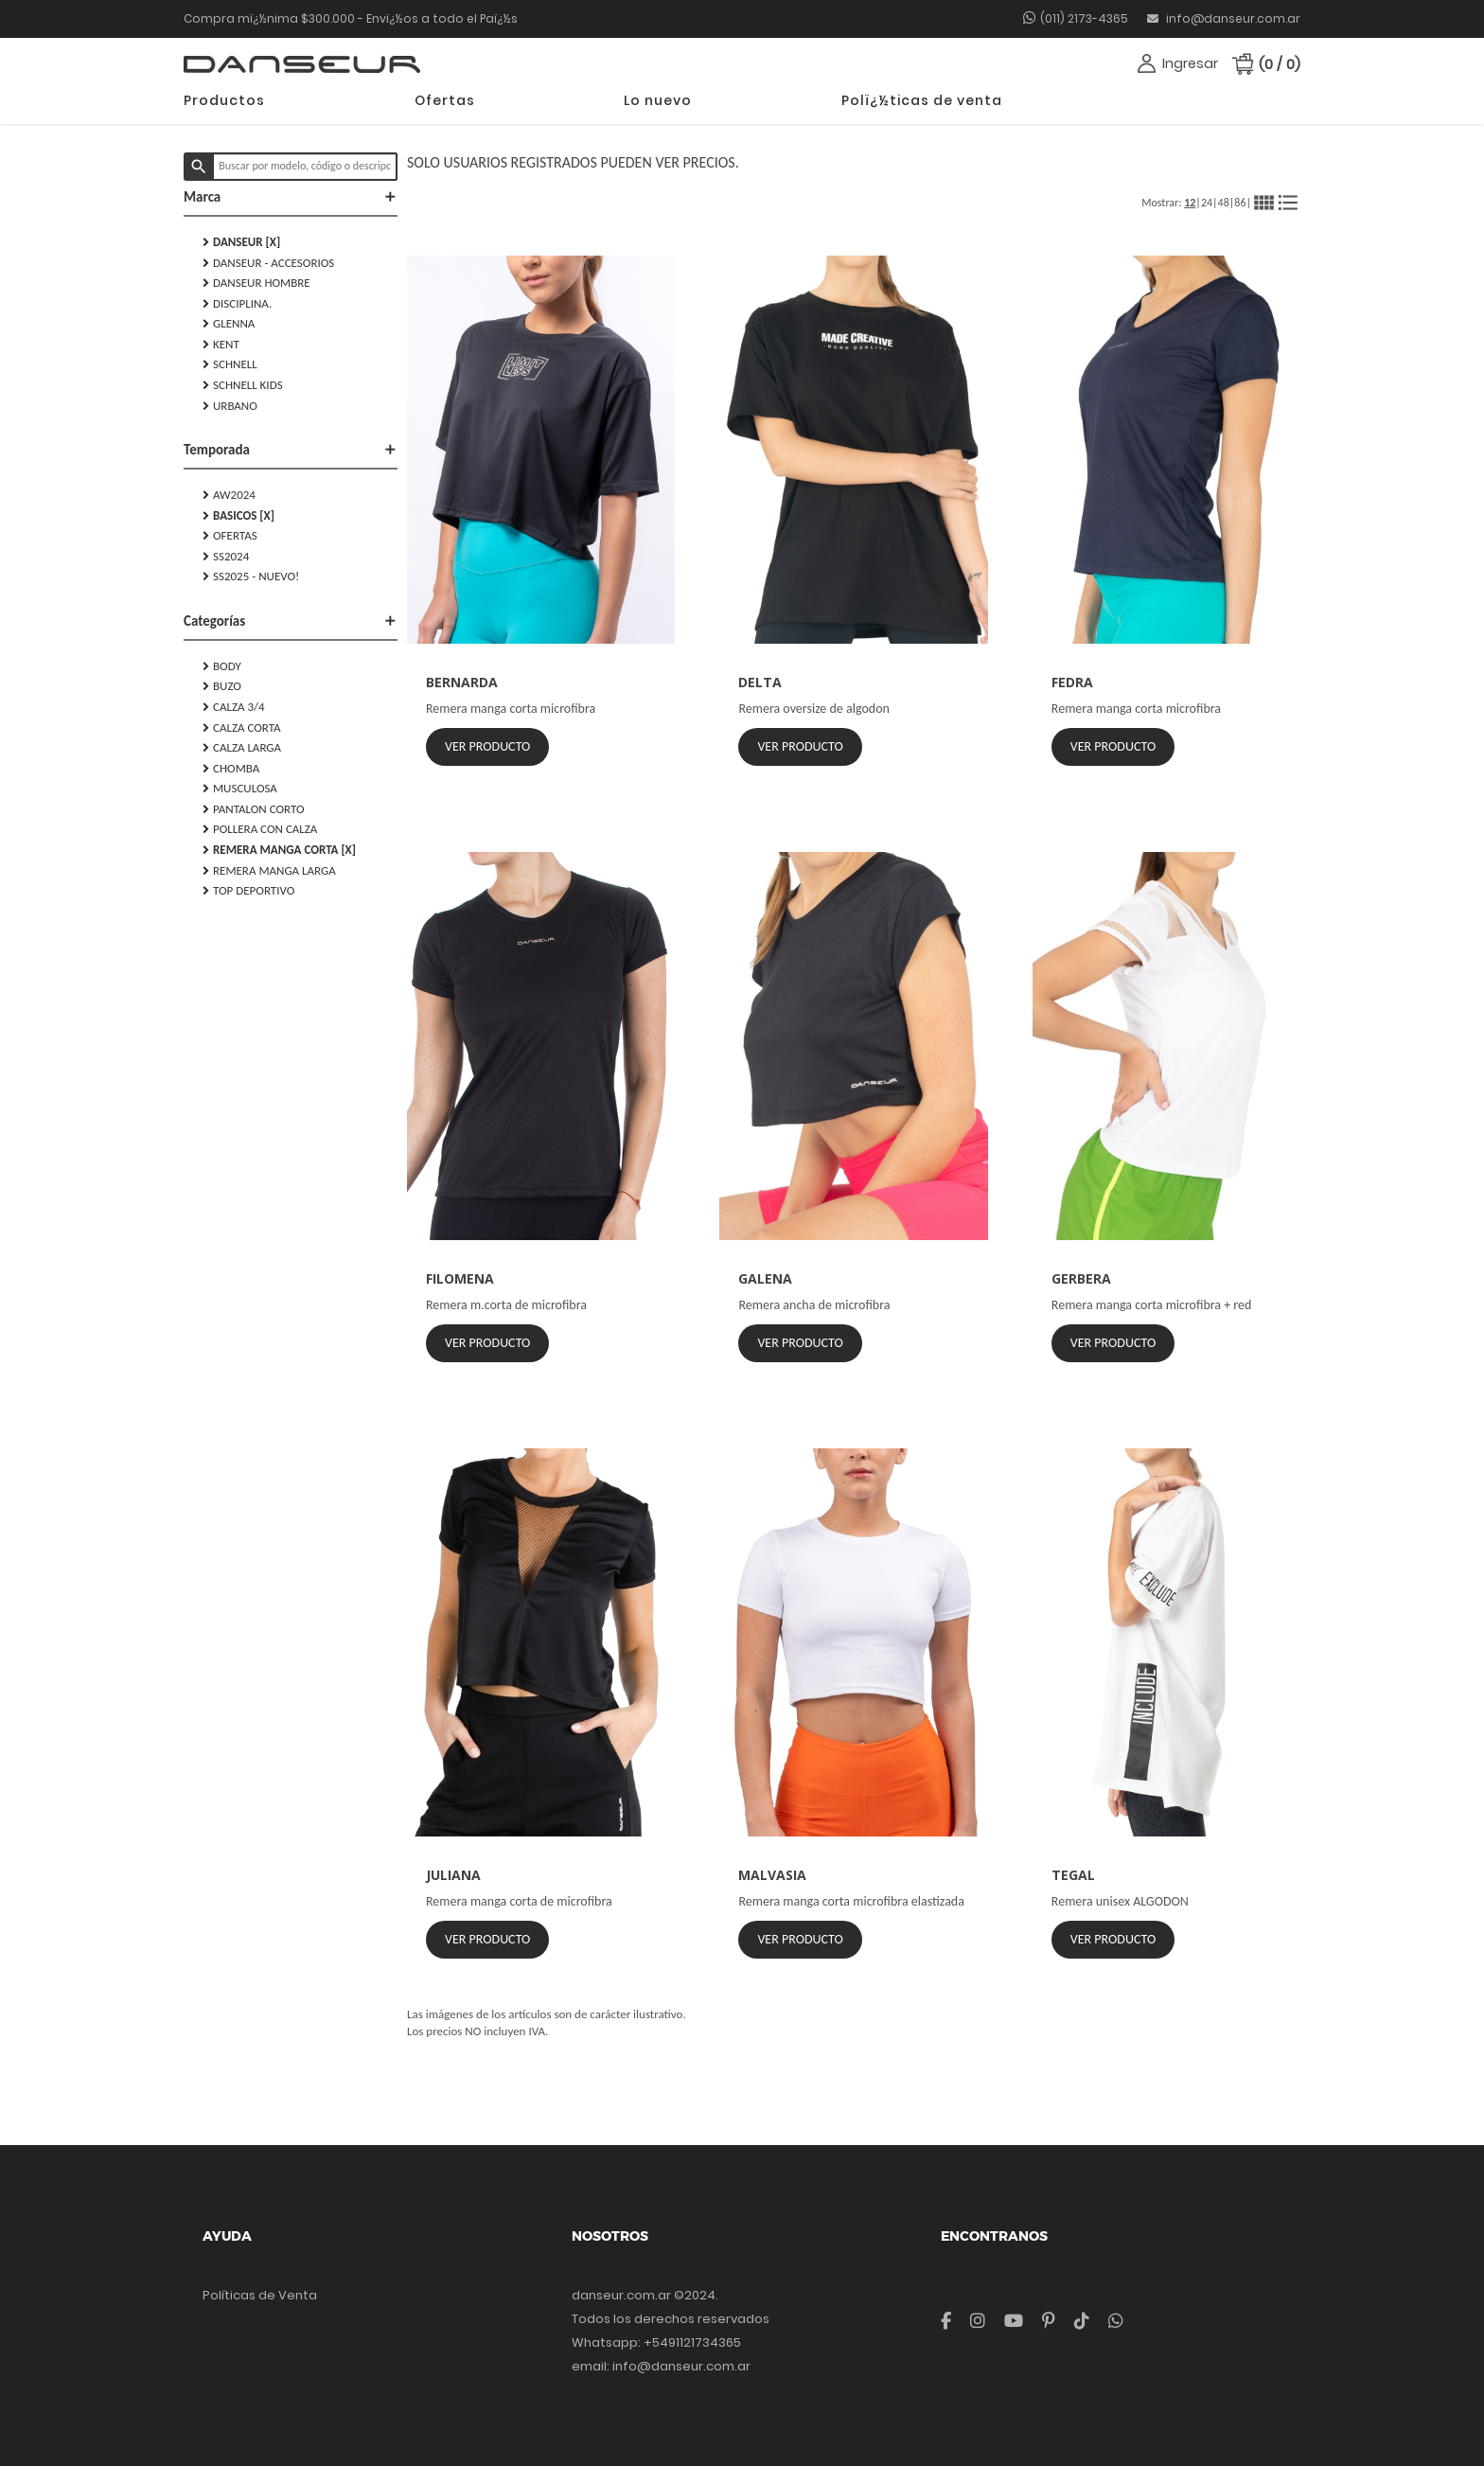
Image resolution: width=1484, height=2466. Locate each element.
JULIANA (453, 1875)
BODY (222, 666)
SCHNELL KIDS (243, 385)
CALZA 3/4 (234, 707)
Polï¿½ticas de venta (921, 100)
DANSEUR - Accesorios (268, 263)
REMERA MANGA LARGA (269, 870)
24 (1206, 202)
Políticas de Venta (260, 2295)
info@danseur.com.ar (1223, 18)
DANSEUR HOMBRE (256, 283)
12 (1189, 202)
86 (1240, 202)
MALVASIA (772, 1875)
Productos (224, 100)
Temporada (291, 449)
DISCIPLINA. (237, 303)
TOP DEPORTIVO (248, 890)
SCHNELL (230, 364)
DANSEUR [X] (241, 242)
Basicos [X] (238, 515)
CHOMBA (231, 768)
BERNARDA (462, 682)
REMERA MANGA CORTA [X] (279, 850)
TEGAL (1073, 1875)
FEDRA (1072, 682)
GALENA (765, 1278)
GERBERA (1081, 1278)
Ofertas (445, 100)
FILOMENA (460, 1278)
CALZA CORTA (242, 728)
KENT (221, 344)
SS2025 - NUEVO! (251, 576)
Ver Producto (487, 746)
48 (1223, 202)
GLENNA (229, 323)
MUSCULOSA (240, 788)
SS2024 (226, 556)
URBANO (230, 406)
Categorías (291, 621)
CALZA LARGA (242, 747)
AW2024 (229, 495)
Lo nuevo (658, 100)
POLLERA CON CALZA (260, 829)
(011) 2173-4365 (1084, 18)
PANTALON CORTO (254, 809)
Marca (291, 196)
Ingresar (1190, 63)
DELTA (760, 682)
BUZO (222, 686)
